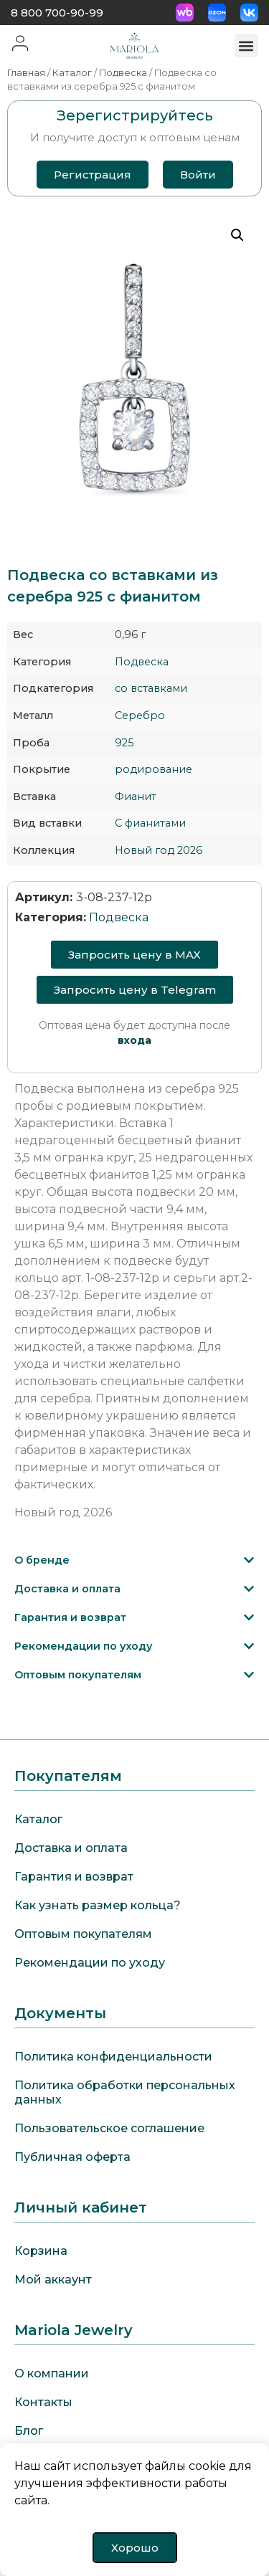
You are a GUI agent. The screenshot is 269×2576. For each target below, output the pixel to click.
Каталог (72, 72)
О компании (51, 2373)
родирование (153, 769)
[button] (246, 45)
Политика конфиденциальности (113, 2056)
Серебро (140, 715)
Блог (28, 2431)
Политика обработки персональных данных (124, 2092)
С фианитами (150, 823)
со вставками (151, 688)
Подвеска (123, 72)
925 (124, 742)
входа (134, 1040)
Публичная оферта (72, 2157)
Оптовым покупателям (77, 1674)
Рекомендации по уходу (83, 1646)
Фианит (135, 796)
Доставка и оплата (67, 1588)
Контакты (43, 2402)
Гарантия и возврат (70, 1617)
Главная (26, 72)
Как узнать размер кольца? (97, 1905)
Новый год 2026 (158, 850)
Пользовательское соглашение (109, 2128)
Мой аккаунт (53, 2279)
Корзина (40, 2251)
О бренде (42, 1560)
